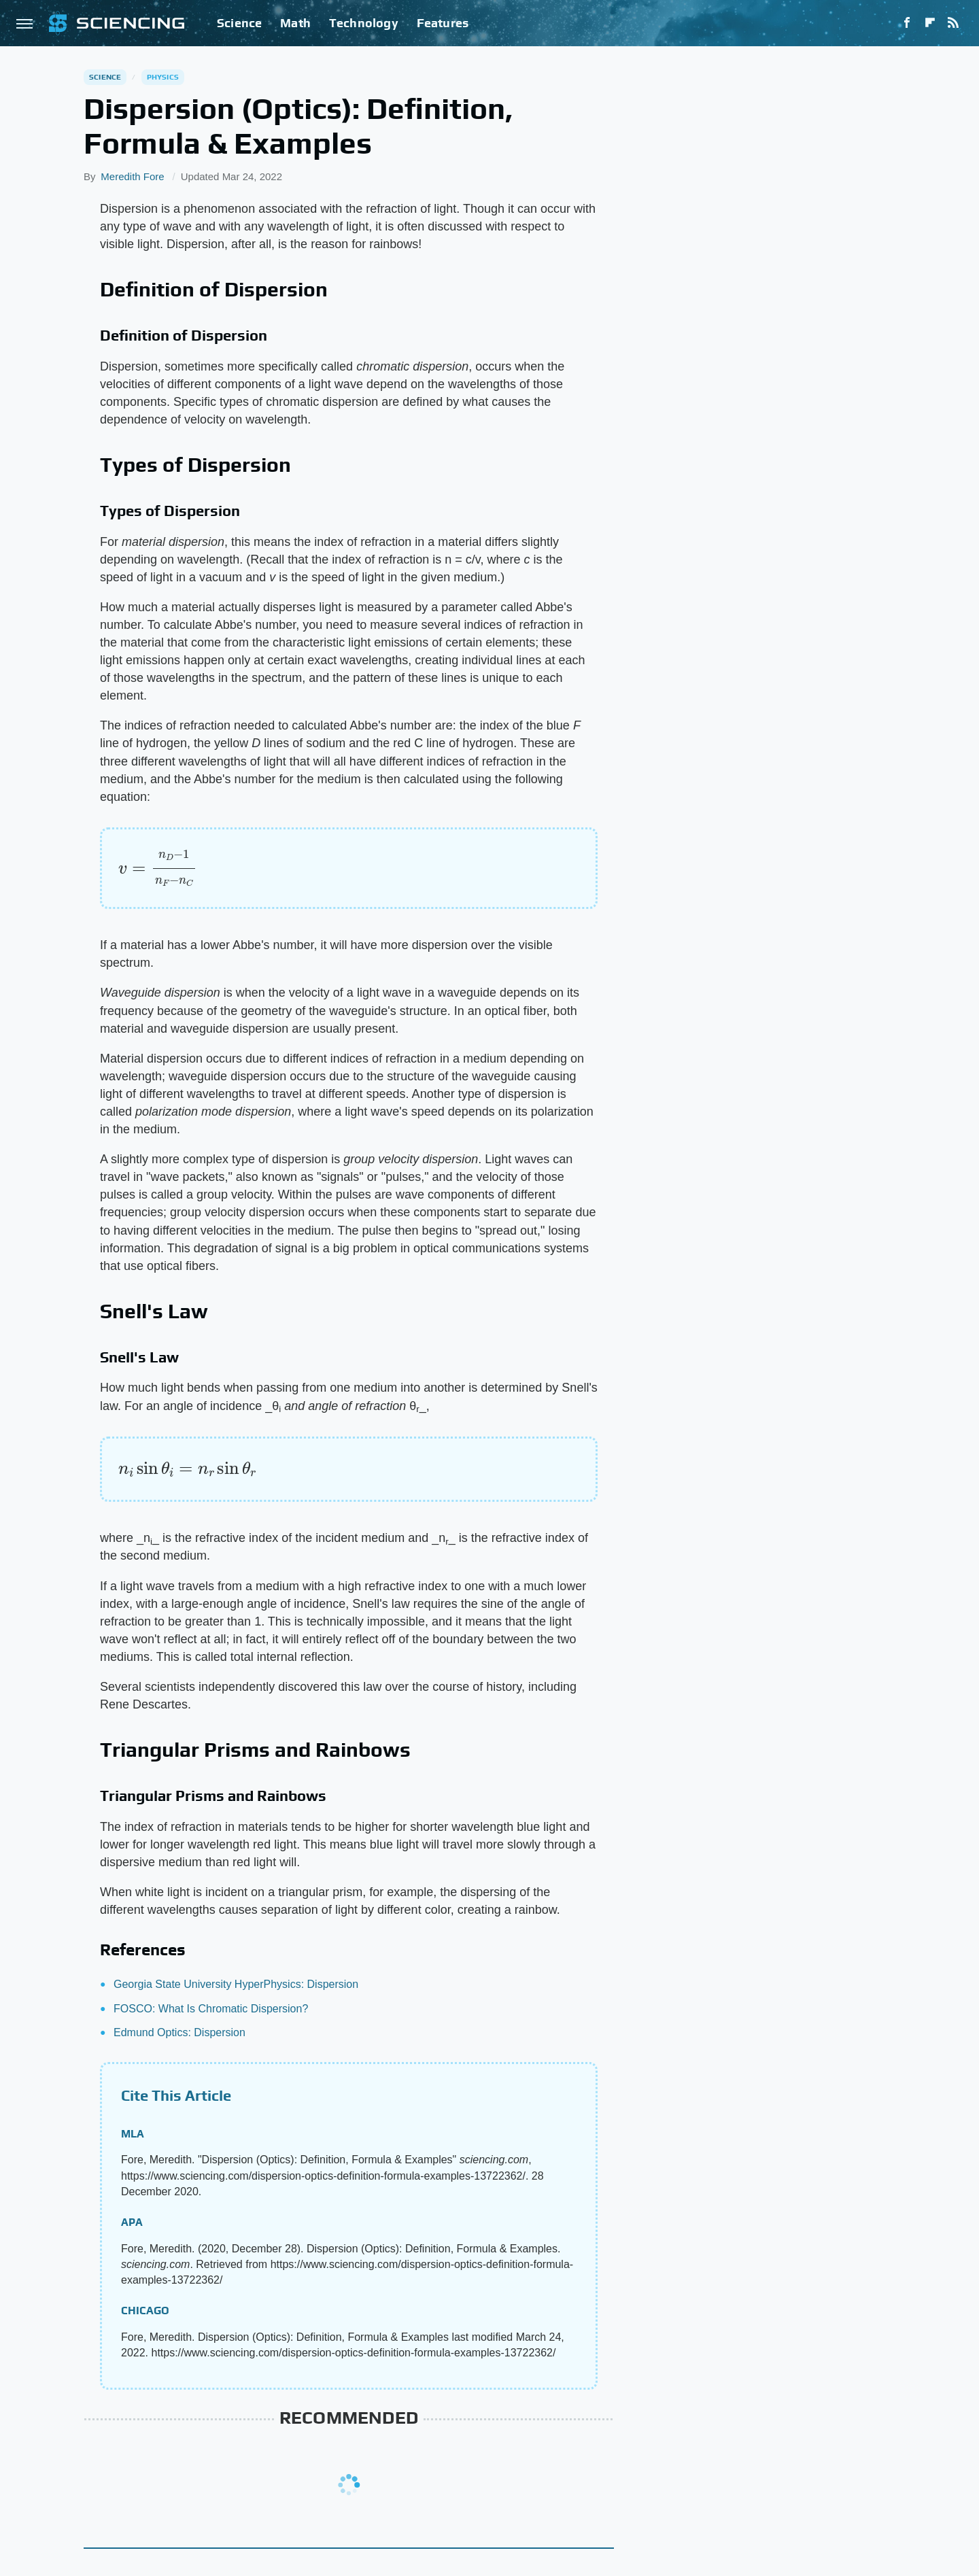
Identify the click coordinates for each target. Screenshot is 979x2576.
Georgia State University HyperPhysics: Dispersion (236, 1984)
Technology (363, 23)
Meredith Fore (132, 176)
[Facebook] (906, 23)
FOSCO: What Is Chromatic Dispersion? (211, 2008)
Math (295, 23)
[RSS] (953, 23)
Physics (163, 77)
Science (239, 23)
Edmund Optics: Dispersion (179, 2032)
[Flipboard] (930, 23)
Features (443, 23)
